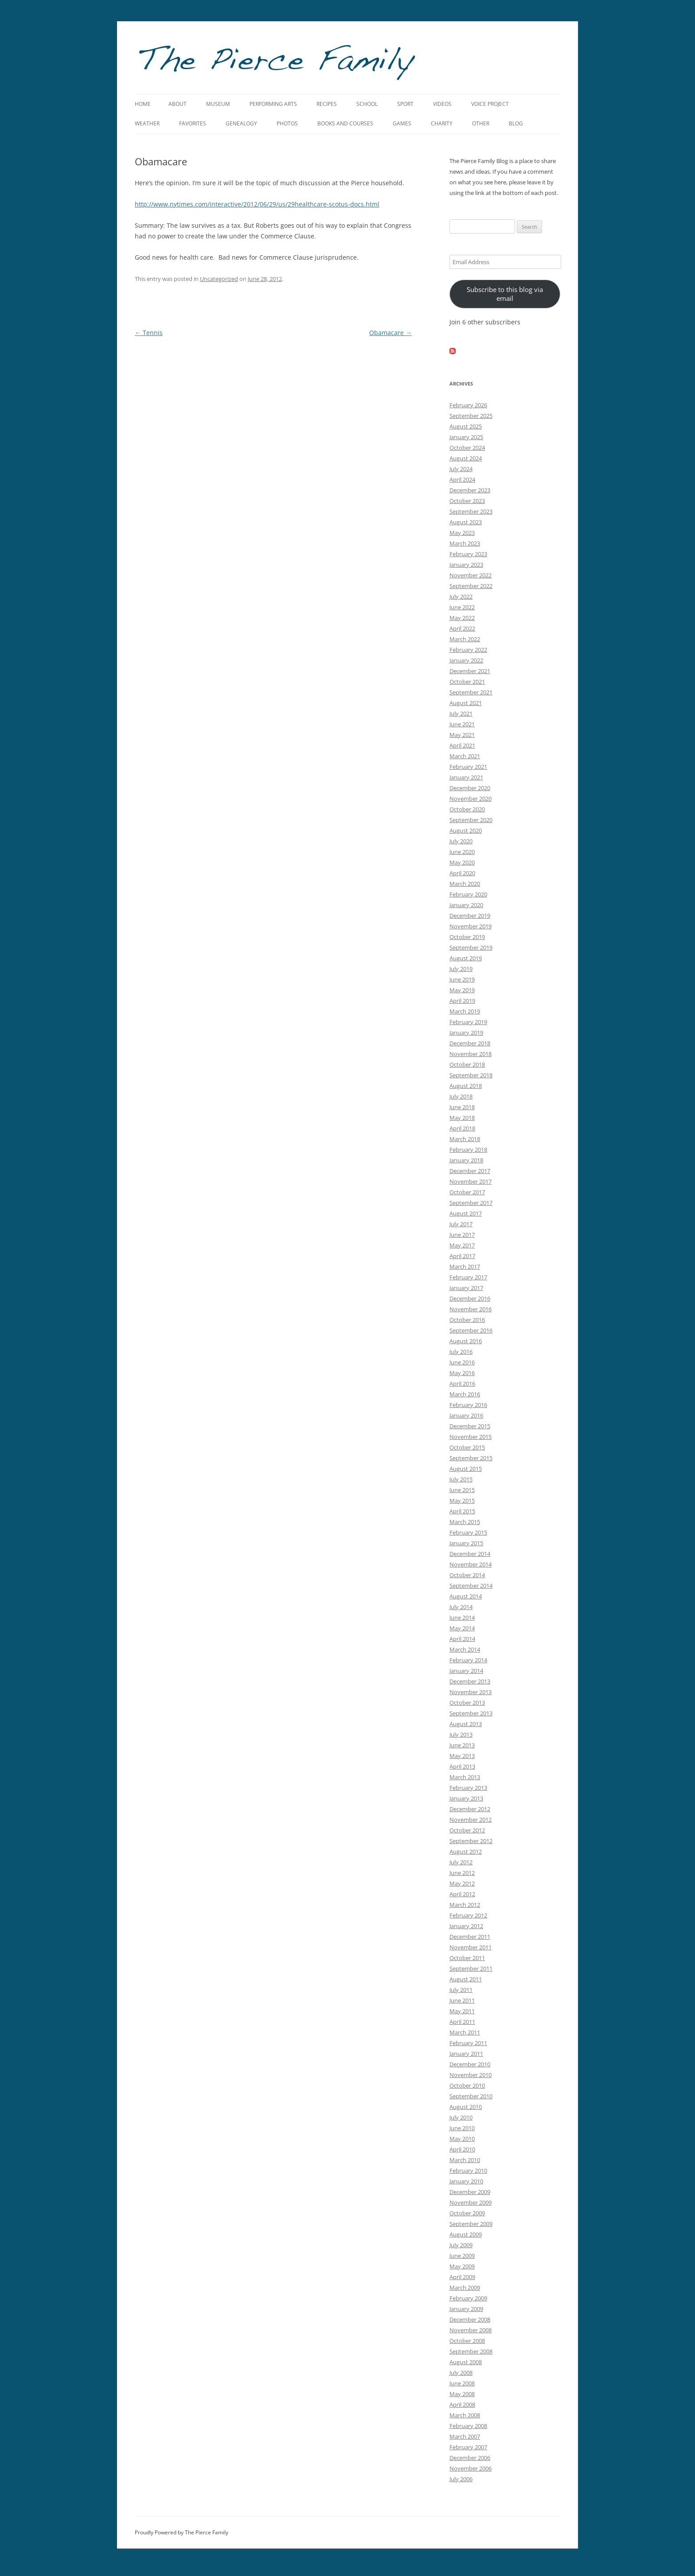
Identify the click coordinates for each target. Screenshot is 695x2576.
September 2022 (470, 586)
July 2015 (460, 1479)
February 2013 (468, 1788)
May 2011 (462, 2011)
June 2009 (462, 2256)
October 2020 (467, 809)
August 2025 (465, 426)
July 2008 (460, 2373)
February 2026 (468, 405)
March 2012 (464, 1905)
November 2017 (470, 1181)
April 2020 (462, 873)
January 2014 (466, 1671)
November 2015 (470, 1437)
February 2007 (468, 2447)
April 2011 (462, 2022)
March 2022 (464, 639)
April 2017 (462, 1256)
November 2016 (470, 1309)
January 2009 (466, 2309)
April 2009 (462, 2277)
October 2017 (467, 1192)
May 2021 (462, 735)
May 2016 (462, 1373)
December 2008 (469, 2319)
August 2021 (465, 703)
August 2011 (465, 1979)
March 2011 (464, 2032)
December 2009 (469, 2192)
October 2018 (467, 1064)
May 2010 (462, 2139)
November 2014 (470, 1564)
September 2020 (470, 820)
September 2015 (470, 1458)
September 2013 (470, 1713)
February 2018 (468, 1150)
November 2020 (470, 799)
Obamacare (390, 332)
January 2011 (466, 2054)
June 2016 (462, 1362)
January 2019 (466, 1033)
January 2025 (466, 437)
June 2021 (462, 724)
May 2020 (462, 862)
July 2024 (460, 469)
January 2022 (466, 660)
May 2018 (462, 1118)
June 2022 (462, 607)
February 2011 (468, 2043)
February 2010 (468, 2171)
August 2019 (465, 958)
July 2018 (460, 1096)
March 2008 (464, 2415)
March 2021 (464, 756)
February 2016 (468, 1405)
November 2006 (470, 2468)
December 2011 (469, 1937)
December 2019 (469, 916)
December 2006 (469, 2458)
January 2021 (466, 777)
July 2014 (460, 1607)
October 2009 (467, 2213)
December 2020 (469, 788)
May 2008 (462, 2394)
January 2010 (466, 2181)
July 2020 (460, 841)
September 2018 (470, 1075)
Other (480, 123)
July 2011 (460, 1990)
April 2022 (462, 628)
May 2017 (462, 1245)
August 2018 (465, 1086)
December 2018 (469, 1043)
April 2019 (462, 1001)
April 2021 (462, 745)
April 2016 (462, 1383)
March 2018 (464, 1139)
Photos (287, 123)
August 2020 (465, 830)
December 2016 (469, 1298)
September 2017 (470, 1203)
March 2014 (464, 1649)
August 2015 (465, 1469)
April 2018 (462, 1128)
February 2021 (468, 767)
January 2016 (466, 1415)
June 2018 (462, 1107)
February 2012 (468, 1915)
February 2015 (468, 1532)
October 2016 (467, 1320)
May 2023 (462, 533)
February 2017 (468, 1277)
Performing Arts (273, 104)
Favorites (192, 123)
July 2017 (460, 1224)
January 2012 (466, 1926)
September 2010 (470, 2096)
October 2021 (467, 682)
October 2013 (467, 1703)
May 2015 (462, 1500)
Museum (218, 104)
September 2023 (470, 511)
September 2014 (470, 1586)
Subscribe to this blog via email (505, 294)
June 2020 (462, 852)
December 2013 (469, 1681)
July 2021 (460, 713)
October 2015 (467, 1447)
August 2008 (465, 2362)
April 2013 (462, 1766)
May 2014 (462, 1628)
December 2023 (469, 490)
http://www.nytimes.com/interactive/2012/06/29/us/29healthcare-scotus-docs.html (257, 204)
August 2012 (465, 1851)
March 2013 (464, 1777)
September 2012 (470, 1841)
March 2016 (464, 1394)
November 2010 (470, 2075)
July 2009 (460, 2245)
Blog (516, 123)
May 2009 (462, 2266)
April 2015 (462, 1511)
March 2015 (464, 1522)
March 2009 (464, 2288)
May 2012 (462, 1883)
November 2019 (470, 926)
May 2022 (462, 618)
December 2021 (469, 671)
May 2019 (462, 990)
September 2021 (470, 692)
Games (402, 123)
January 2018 (466, 1160)
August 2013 (465, 1724)
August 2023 (465, 522)
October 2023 (467, 501)
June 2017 (462, 1235)
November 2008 (470, 2330)
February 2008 (468, 2426)
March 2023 (464, 543)
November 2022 (470, 575)
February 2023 (468, 554)
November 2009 (470, 2202)
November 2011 (470, 1947)
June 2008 (462, 2383)
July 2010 (460, 2117)
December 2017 (469, 1171)
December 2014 (469, 1554)
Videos (442, 104)
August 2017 (465, 1213)
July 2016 (460, 1352)
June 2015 (462, 1490)
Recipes (326, 104)
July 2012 (460, 1862)
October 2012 (467, 1830)
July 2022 (460, 596)
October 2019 (467, 937)
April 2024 (462, 479)
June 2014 (462, 1617)
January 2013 (466, 1798)
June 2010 (462, 2128)
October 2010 (467, 2085)
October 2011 (467, 1958)
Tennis (149, 332)
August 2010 (465, 2107)
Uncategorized (219, 279)
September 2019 (470, 947)
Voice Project (490, 104)
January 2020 (466, 905)
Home (143, 104)
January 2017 (466, 1288)
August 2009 (465, 2234)
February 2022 (468, 650)
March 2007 (464, 2436)
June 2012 (462, 1873)
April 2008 (462, 2404)
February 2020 (468, 894)
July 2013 (460, 1734)
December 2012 (469, 1809)
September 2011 (470, 1968)
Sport (405, 104)
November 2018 (470, 1054)
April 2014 (462, 1639)
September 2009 (470, 2224)
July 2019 (460, 969)
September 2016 (470, 1330)
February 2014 (468, 1660)
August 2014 (465, 1596)
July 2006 (460, 2479)
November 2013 (470, 1692)
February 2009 (468, 2298)
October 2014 (467, 1575)
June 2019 (462, 979)
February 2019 (468, 1022)
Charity (442, 123)
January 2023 (466, 565)
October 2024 (467, 448)
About (177, 104)
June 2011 (462, 2000)
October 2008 (467, 2341)
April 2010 (462, 2149)
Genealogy (241, 123)
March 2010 (464, 2160)
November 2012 (470, 1820)
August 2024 (465, 458)
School (367, 104)
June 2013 (462, 1745)
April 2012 (462, 1894)
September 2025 (470, 416)
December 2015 (469, 1426)
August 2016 (465, 1341)
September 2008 (470, 2351)
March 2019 (464, 1011)
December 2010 (469, 2064)
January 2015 (466, 1543)
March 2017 (464, 1266)
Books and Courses (345, 123)
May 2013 (462, 1756)
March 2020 (464, 884)
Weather (147, 123)
